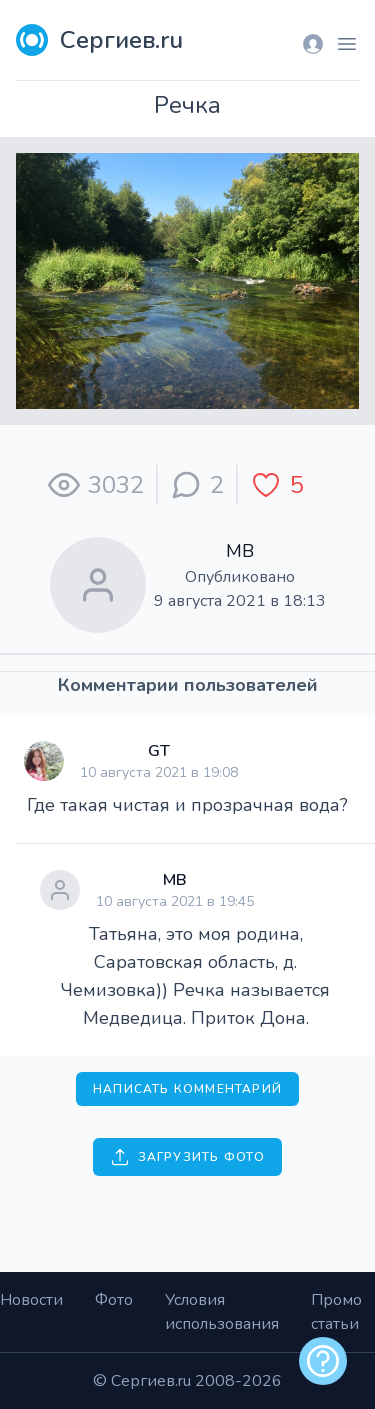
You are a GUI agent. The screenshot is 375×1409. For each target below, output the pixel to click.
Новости (31, 1300)
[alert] (323, 1361)
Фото (114, 1300)
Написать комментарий (187, 1089)
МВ (240, 551)
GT (159, 751)
